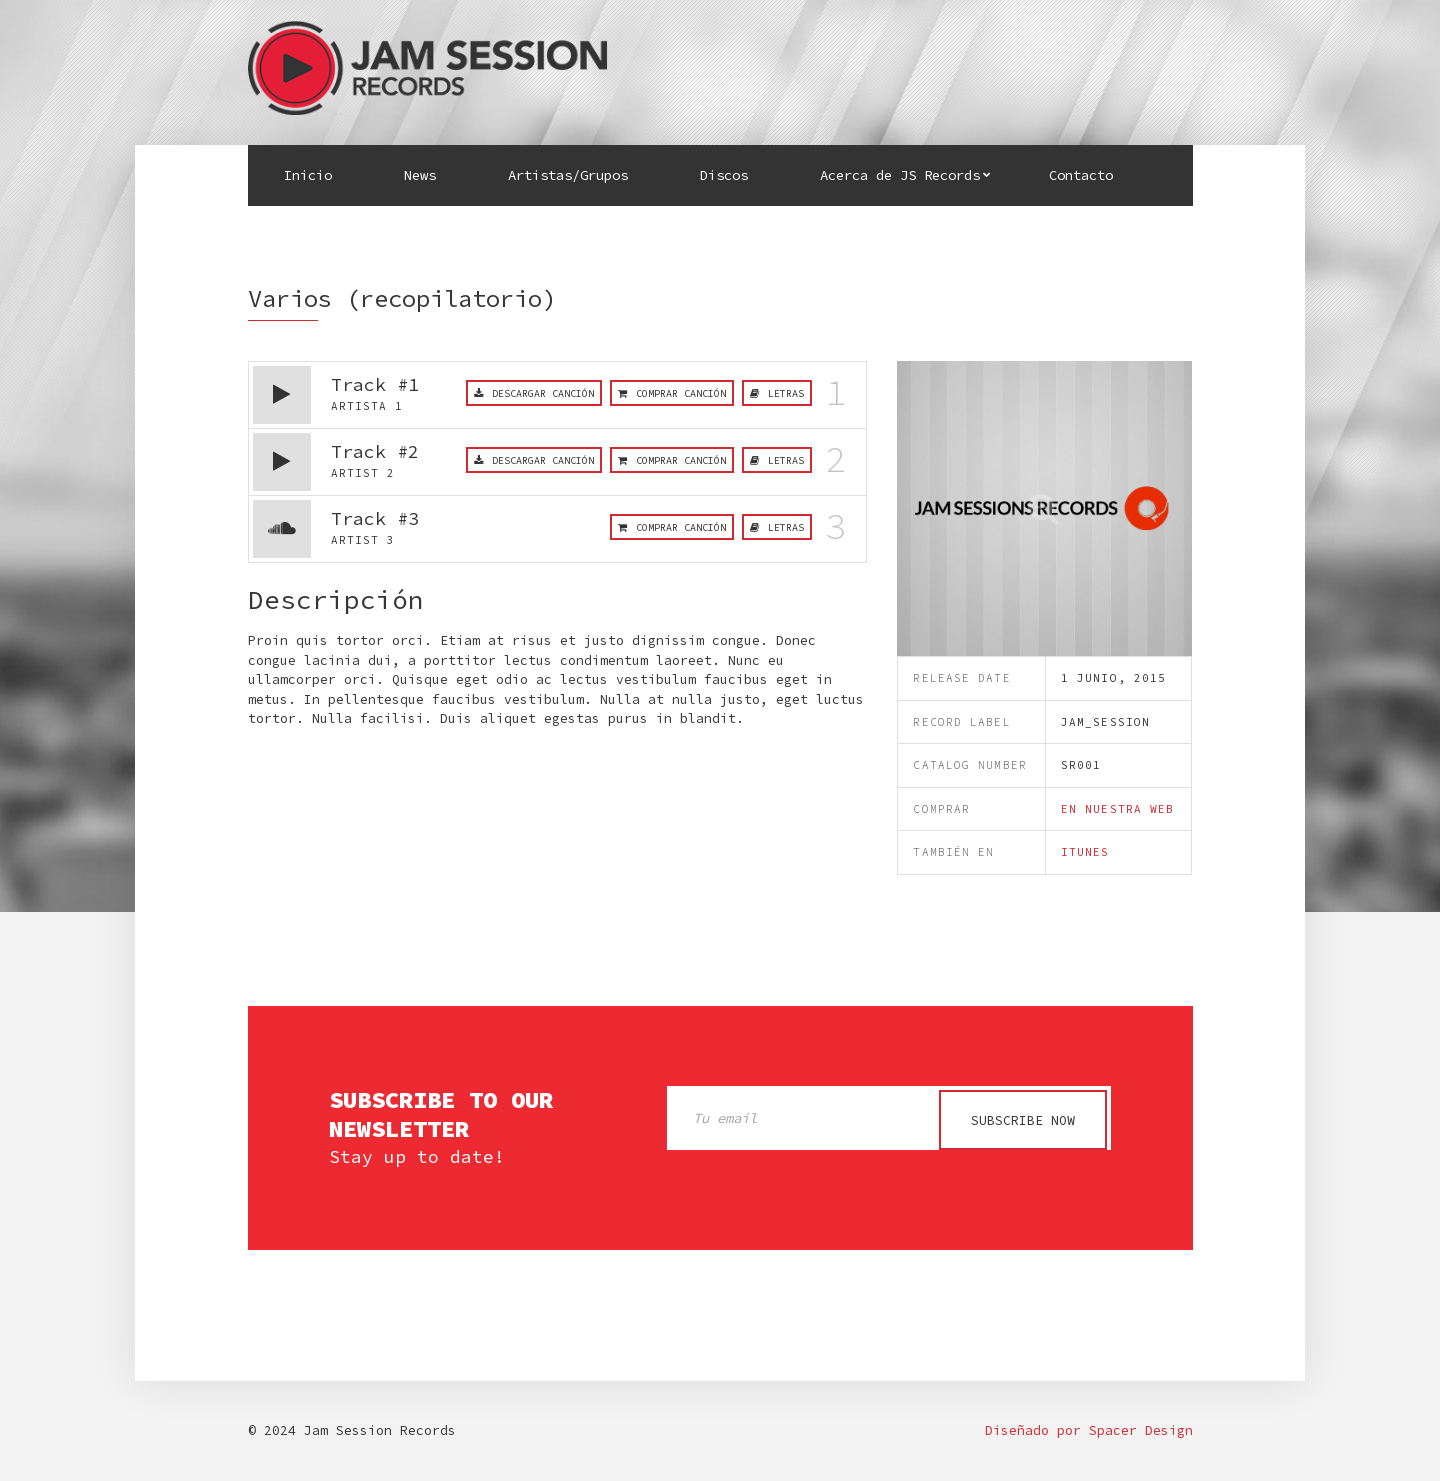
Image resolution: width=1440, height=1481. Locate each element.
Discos (724, 175)
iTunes (1085, 852)
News (420, 175)
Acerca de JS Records (900, 175)
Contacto (1081, 175)
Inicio (308, 175)
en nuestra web (1117, 809)
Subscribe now (1023, 1120)
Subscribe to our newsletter (441, 1115)
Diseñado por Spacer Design (1089, 1430)
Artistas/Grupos (568, 175)
